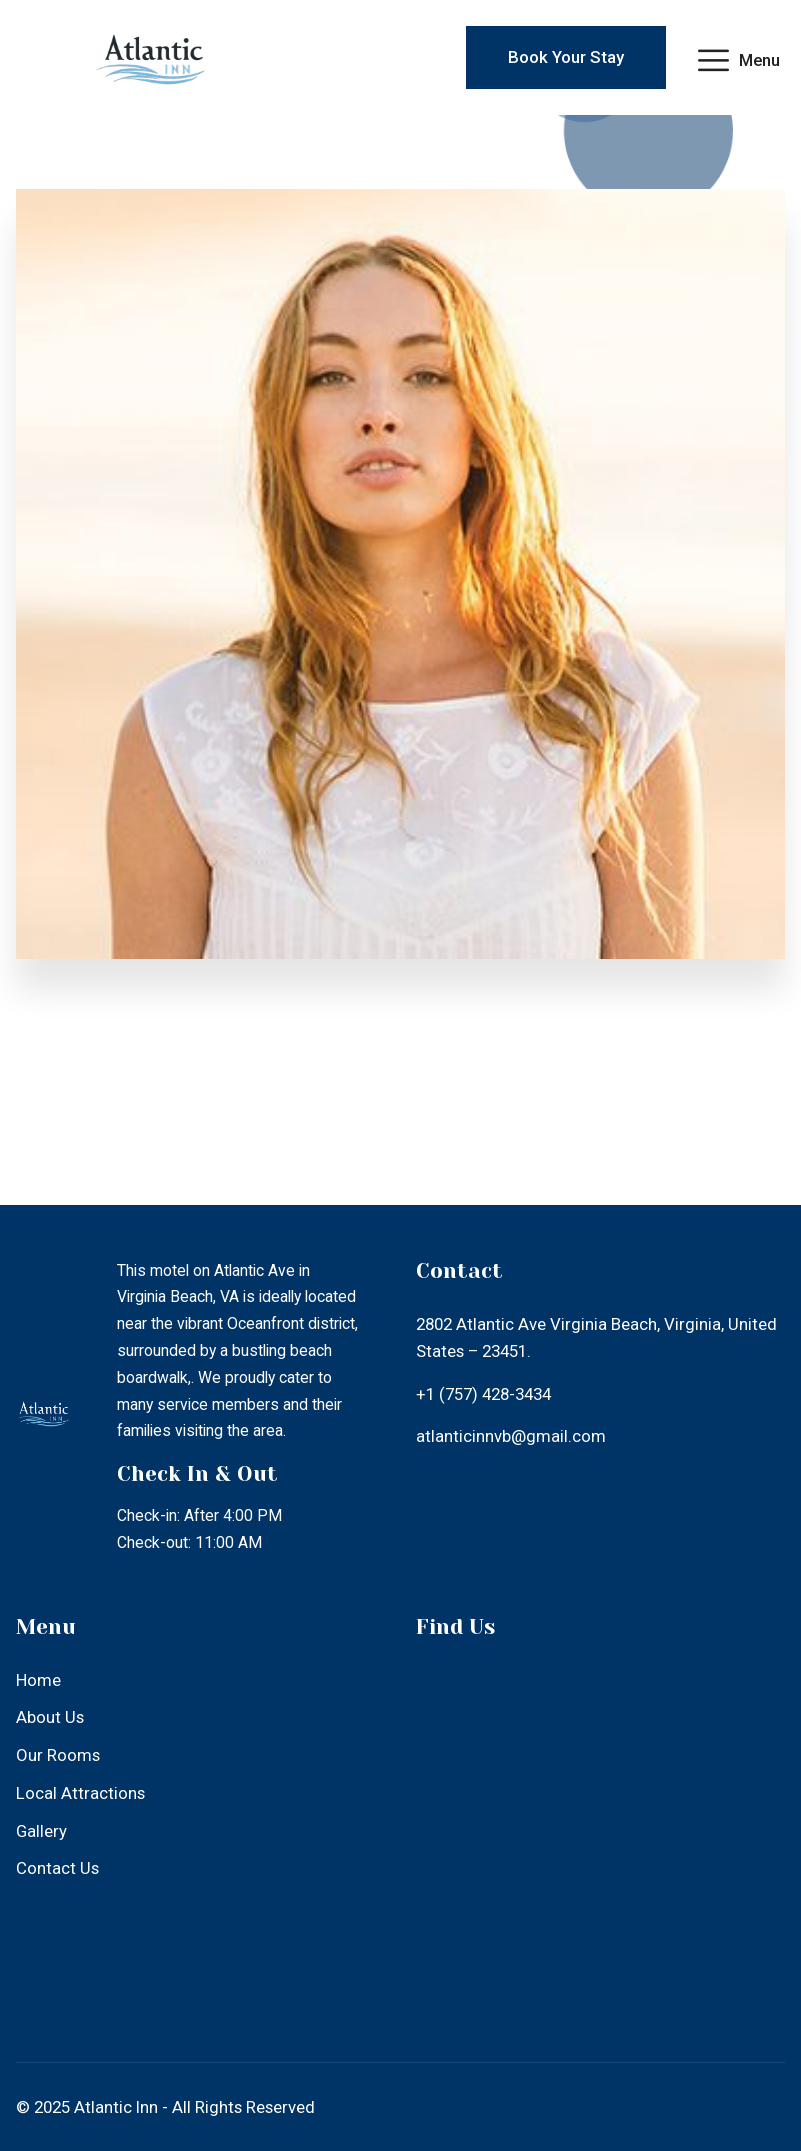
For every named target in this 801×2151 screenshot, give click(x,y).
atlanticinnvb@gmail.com (511, 1436)
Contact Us (57, 1868)
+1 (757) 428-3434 (483, 1394)
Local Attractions (80, 1793)
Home (38, 1680)
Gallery (41, 1831)
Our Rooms (58, 1755)
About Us (50, 1717)
